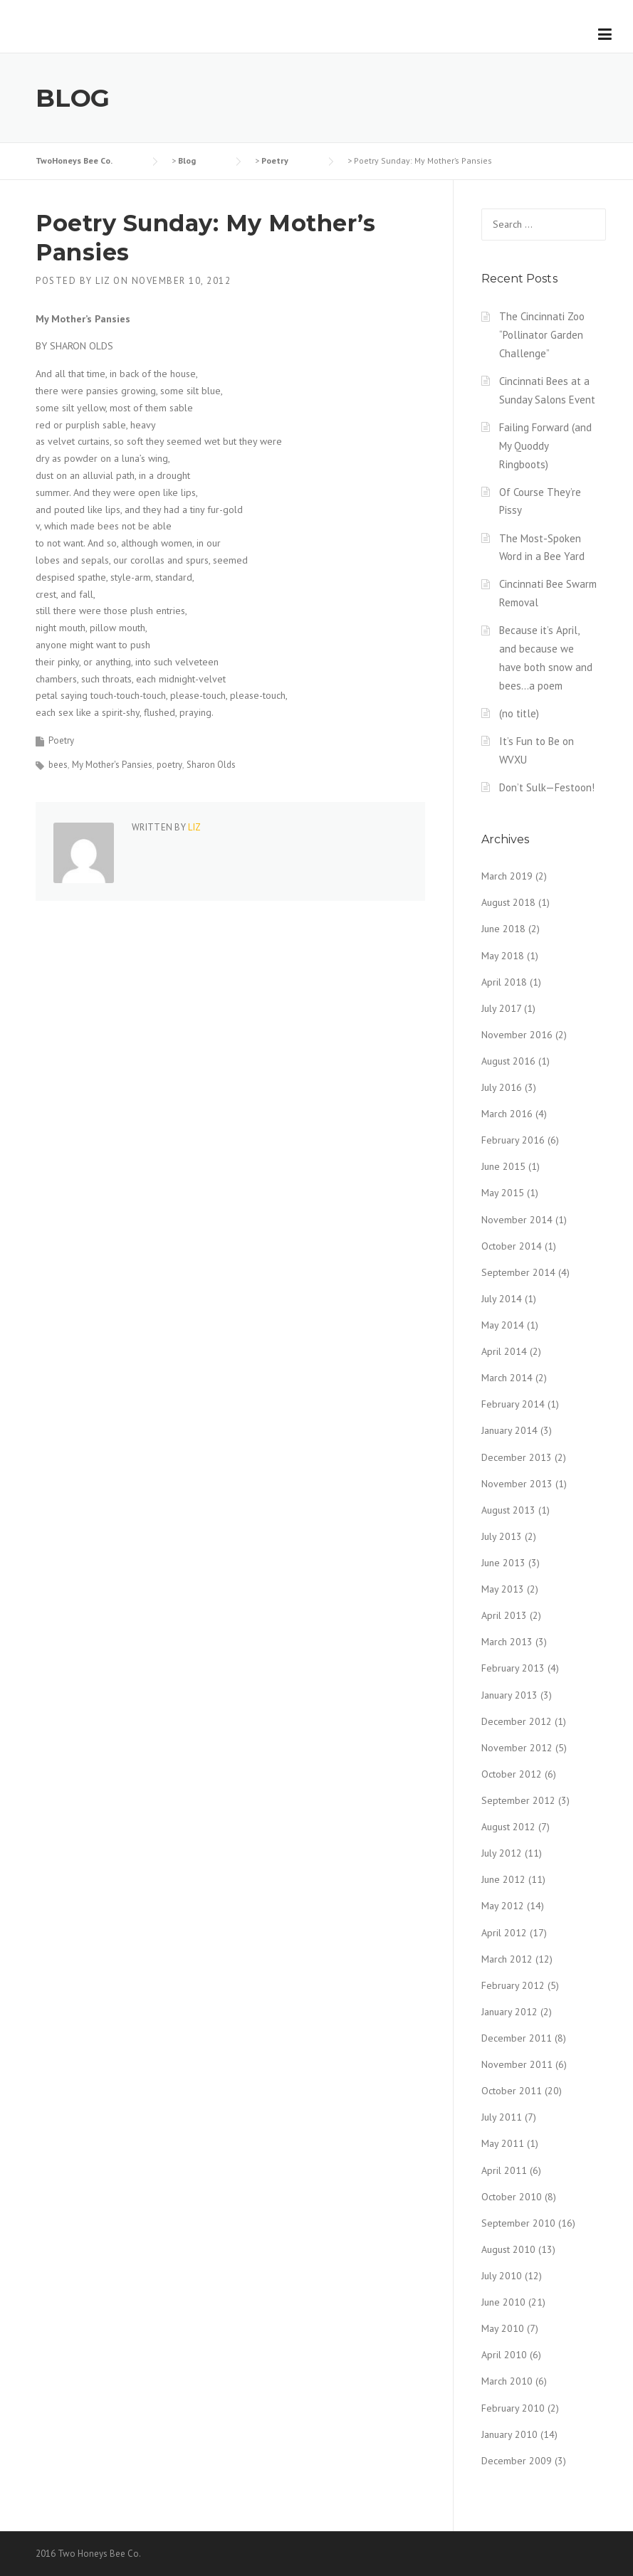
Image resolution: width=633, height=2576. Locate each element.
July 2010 (501, 2275)
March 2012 (507, 1959)
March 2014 (507, 1377)
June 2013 (503, 1562)
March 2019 (507, 876)
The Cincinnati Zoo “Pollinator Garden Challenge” (542, 335)
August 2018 (508, 902)
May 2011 (502, 2143)
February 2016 (513, 1140)
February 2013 (513, 1668)
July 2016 (501, 1087)
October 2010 (511, 2196)
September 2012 (518, 1800)
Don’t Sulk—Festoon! (547, 787)
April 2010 (504, 2354)
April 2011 (504, 2170)
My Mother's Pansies (112, 765)
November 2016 (517, 1034)
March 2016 (507, 1113)
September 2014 (518, 1272)
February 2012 (513, 1985)
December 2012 (516, 1721)
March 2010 (507, 2381)
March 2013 (507, 1641)
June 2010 (503, 2302)
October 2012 (511, 1774)
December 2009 (516, 2460)
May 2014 (502, 1325)
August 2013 (508, 1510)
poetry (169, 765)
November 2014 (517, 1219)
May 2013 (502, 1589)
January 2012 (509, 2011)
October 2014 (511, 1246)
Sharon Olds (211, 765)
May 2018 (502, 955)
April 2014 (504, 1351)
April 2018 (504, 982)
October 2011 (511, 2090)
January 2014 (509, 1430)
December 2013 (516, 1457)
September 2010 (518, 2223)
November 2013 (517, 1483)
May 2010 (502, 2328)
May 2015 (502, 1192)
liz (102, 281)
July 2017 (501, 1008)
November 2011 (517, 2064)
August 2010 (508, 2249)
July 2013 (501, 1536)
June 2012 (503, 1879)
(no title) (519, 713)
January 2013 (509, 1695)
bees (58, 765)
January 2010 (509, 2434)
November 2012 (517, 1747)
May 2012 (502, 1905)
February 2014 (513, 1404)
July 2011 (501, 2117)
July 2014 (501, 1298)
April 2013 (504, 1615)
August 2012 (508, 1826)
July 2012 (501, 1853)
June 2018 (503, 928)
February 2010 (513, 2408)
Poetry (61, 740)
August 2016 (508, 1061)
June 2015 (503, 1166)
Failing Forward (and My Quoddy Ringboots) (545, 446)
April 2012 (504, 1932)
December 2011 (516, 2038)
